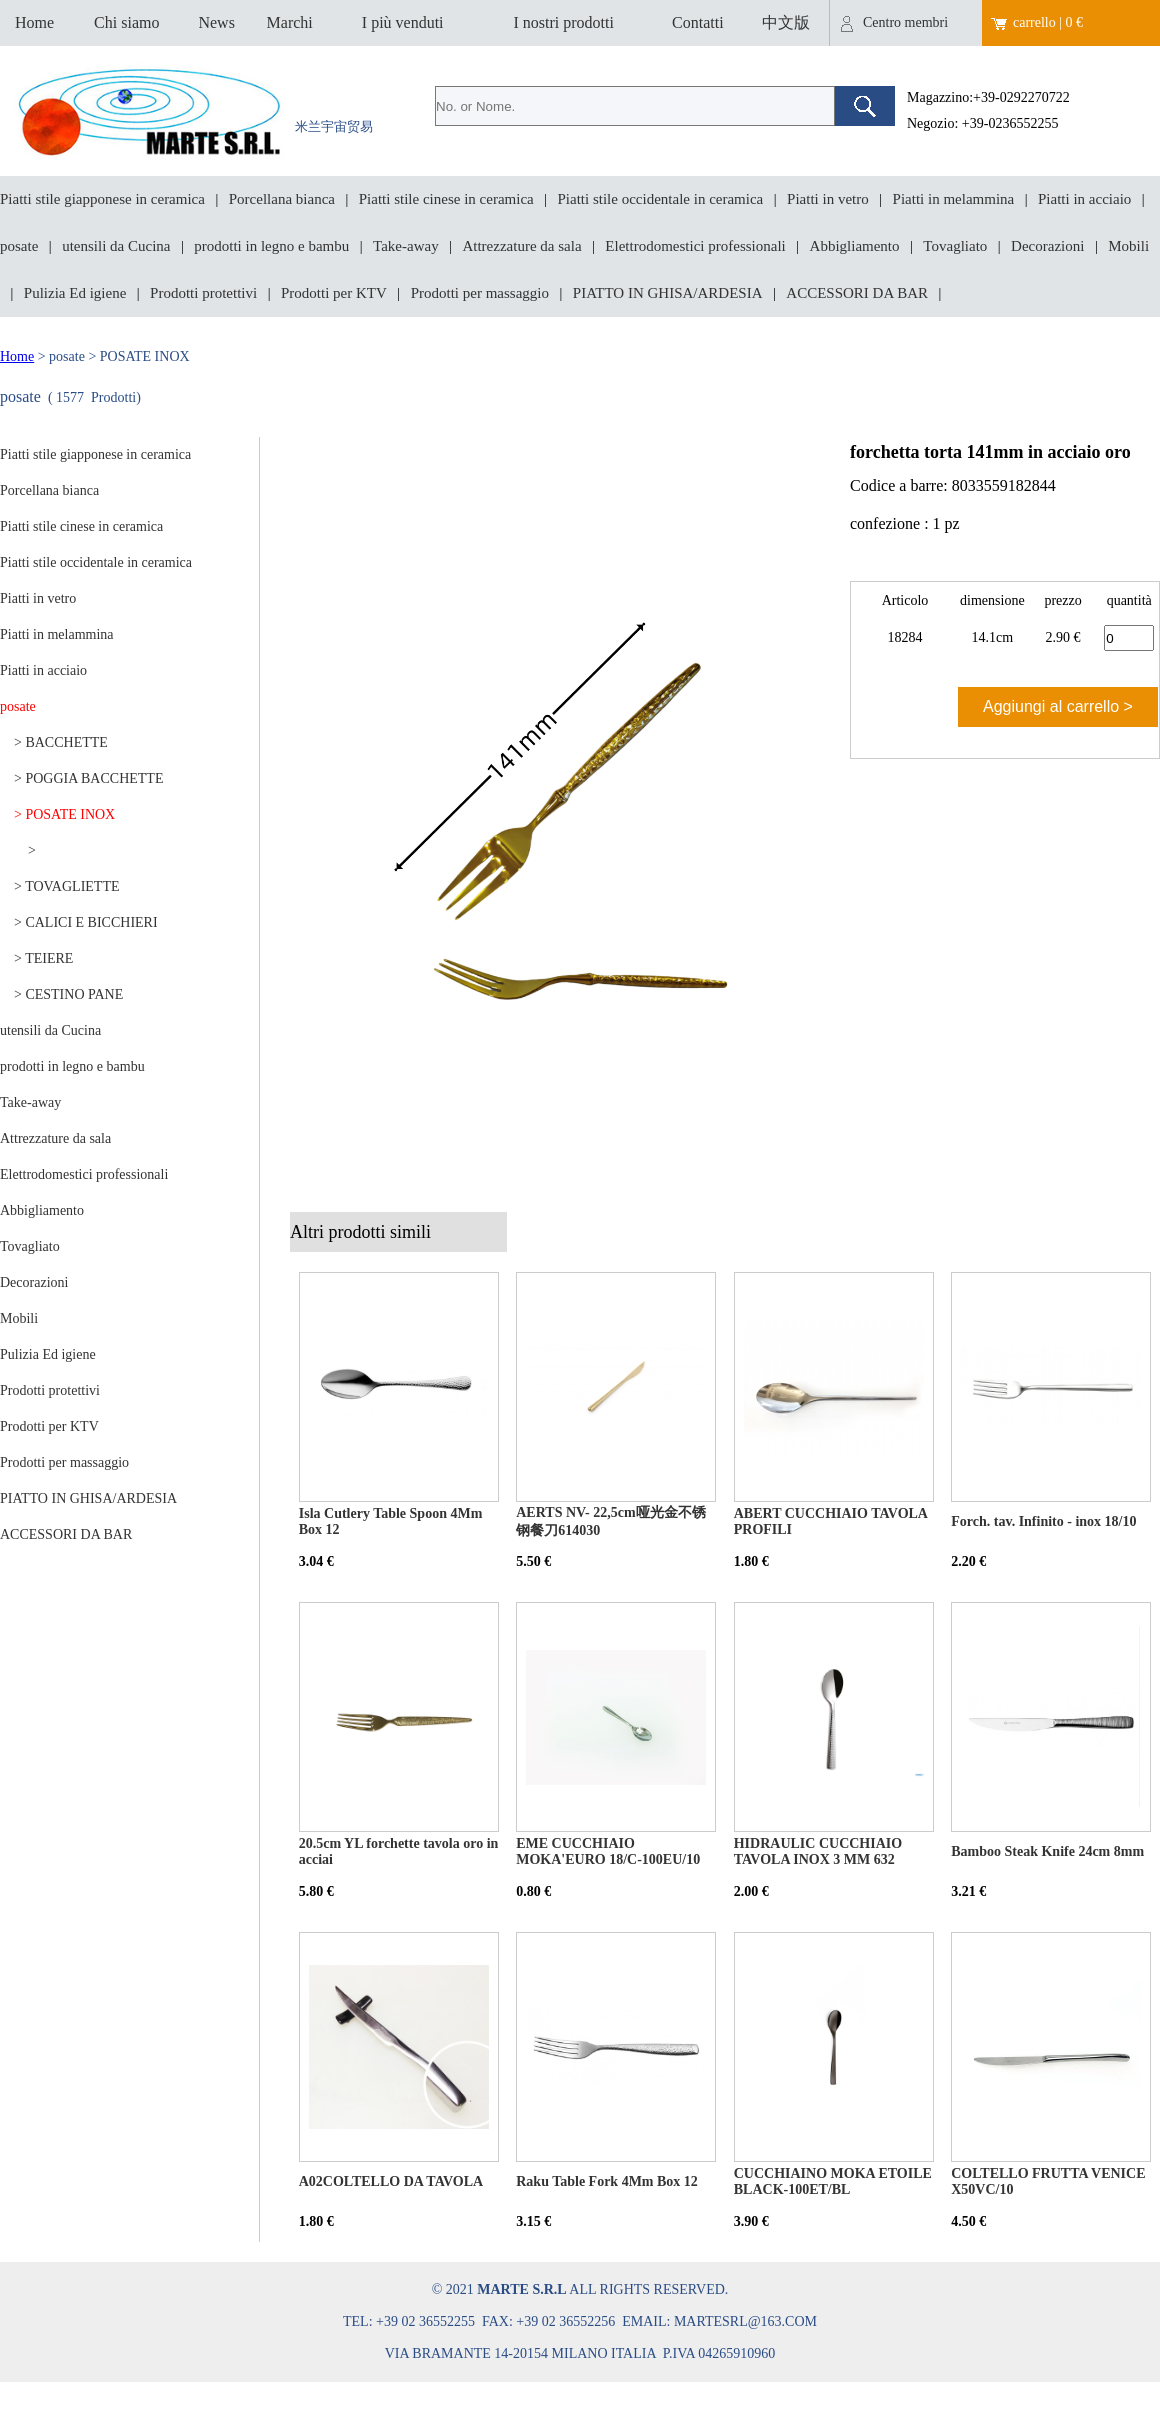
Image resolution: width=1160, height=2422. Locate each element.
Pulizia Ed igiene (75, 293)
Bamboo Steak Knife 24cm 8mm (1047, 1851)
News (216, 22)
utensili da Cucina (116, 246)
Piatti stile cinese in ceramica (446, 199)
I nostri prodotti (563, 22)
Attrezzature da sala (521, 246)
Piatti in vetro (828, 199)
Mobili (1128, 246)
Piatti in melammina (954, 199)
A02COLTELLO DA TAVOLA (391, 2181)
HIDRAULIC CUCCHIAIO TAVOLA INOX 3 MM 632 (818, 1851)
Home (34, 22)
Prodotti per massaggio (480, 293)
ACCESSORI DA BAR (857, 293)
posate (19, 246)
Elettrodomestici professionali (695, 246)
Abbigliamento (855, 246)
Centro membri (905, 22)
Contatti (698, 22)
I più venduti (403, 22)
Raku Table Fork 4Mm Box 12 (607, 2181)
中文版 (786, 22)
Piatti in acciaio (1084, 199)
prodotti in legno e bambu (271, 246)
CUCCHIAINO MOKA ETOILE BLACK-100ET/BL (833, 2181)
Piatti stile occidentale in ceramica (661, 199)
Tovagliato (955, 246)
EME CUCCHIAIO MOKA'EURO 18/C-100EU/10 (608, 1851)
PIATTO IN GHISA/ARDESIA (668, 293)
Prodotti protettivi (203, 293)
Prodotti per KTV (334, 293)
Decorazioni (1047, 246)
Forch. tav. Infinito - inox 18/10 (1043, 1521)
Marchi (290, 22)
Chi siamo (126, 22)
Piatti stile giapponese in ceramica (102, 199)
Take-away (406, 246)
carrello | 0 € (1048, 22)
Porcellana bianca (282, 199)
